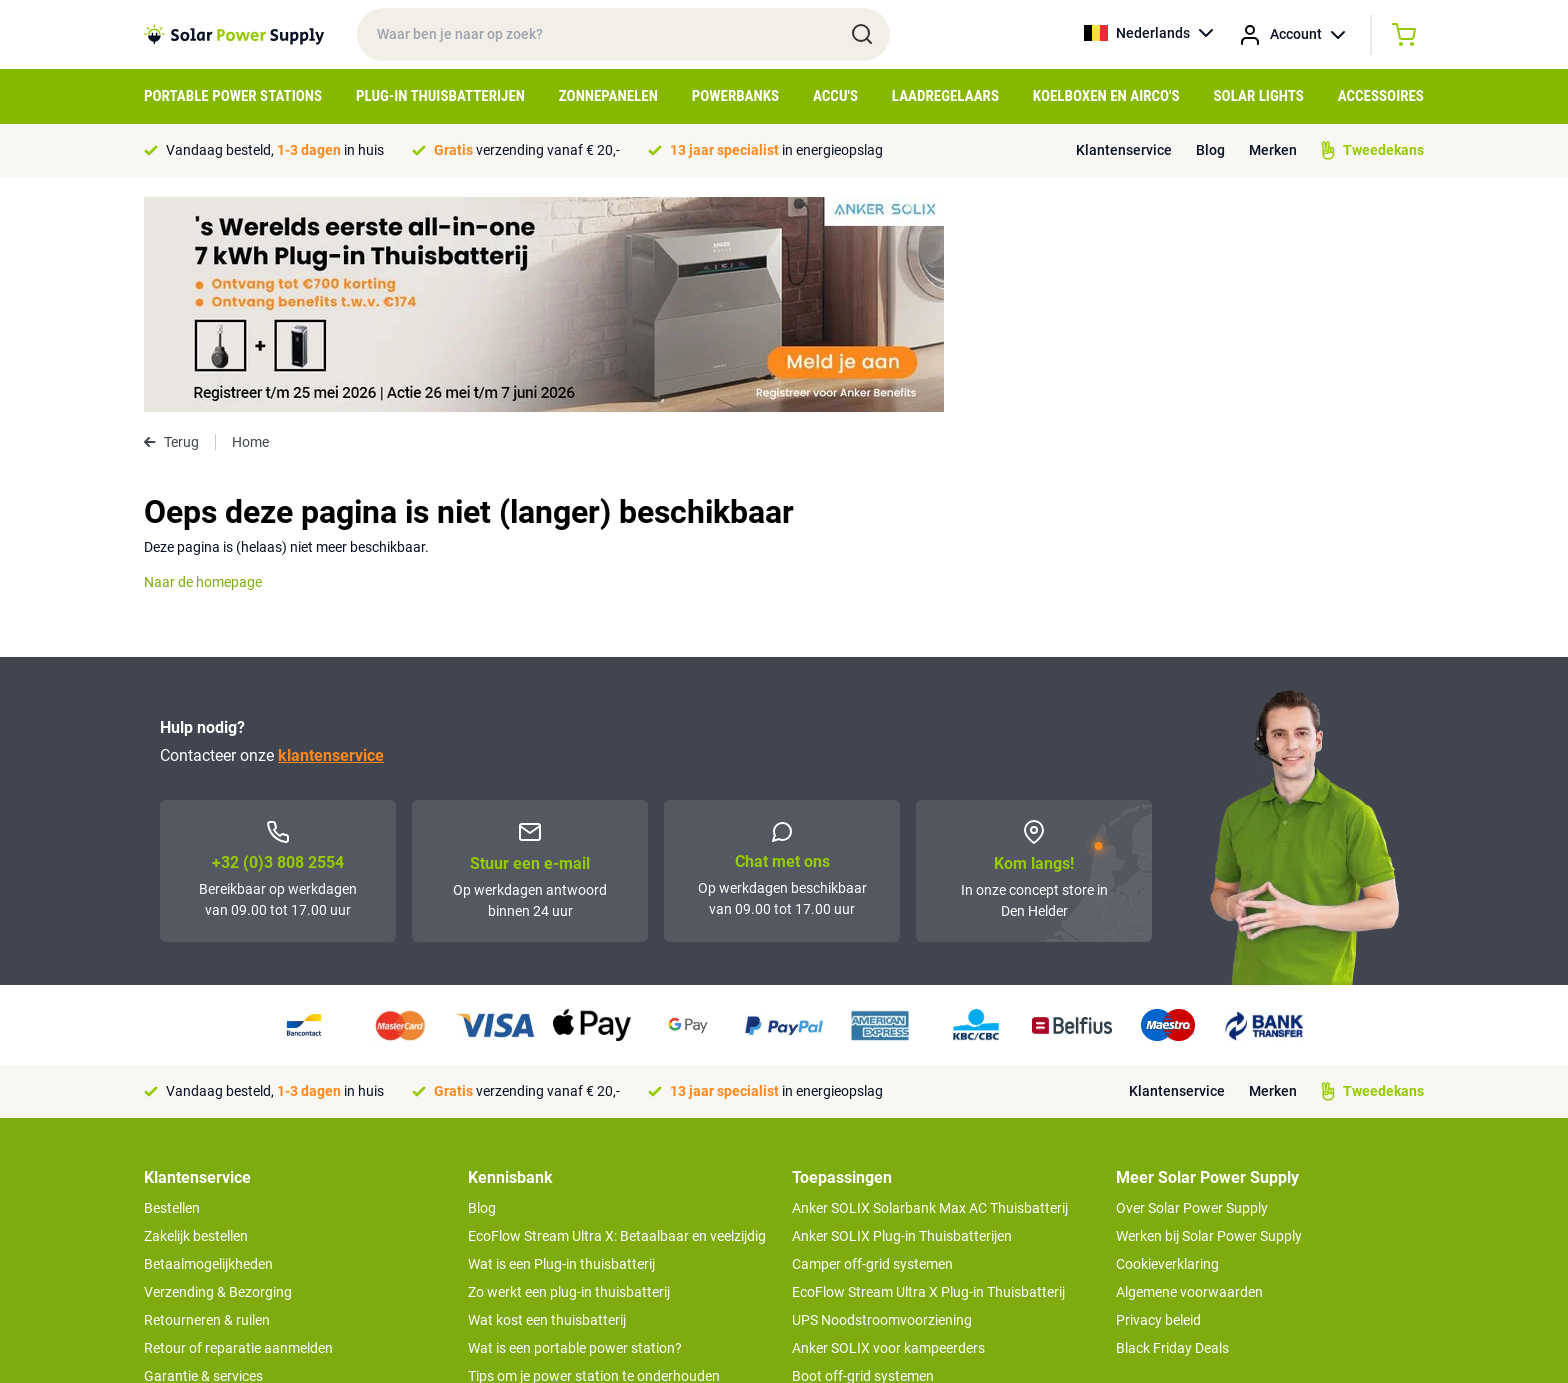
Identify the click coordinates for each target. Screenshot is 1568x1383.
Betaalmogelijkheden (208, 1049)
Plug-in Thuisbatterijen (440, 96)
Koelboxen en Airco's (1106, 96)
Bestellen (172, 993)
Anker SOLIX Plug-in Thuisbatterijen (902, 1021)
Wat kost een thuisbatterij (547, 1105)
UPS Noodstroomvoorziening (882, 1105)
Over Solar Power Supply (1192, 993)
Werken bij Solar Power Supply (1209, 1021)
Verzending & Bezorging (218, 1077)
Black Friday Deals (1172, 1133)
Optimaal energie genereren (553, 1217)
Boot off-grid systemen (863, 1161)
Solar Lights (1259, 96)
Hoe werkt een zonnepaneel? (556, 1189)
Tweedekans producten (216, 1189)
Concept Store (188, 1217)
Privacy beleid (1158, 1105)
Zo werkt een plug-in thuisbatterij (569, 1077)
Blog (1210, 150)
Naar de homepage (203, 367)
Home (250, 227)
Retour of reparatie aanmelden (238, 1133)
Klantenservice (1124, 150)
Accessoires (1381, 96)
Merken (1273, 150)
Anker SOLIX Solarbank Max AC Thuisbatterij (930, 993)
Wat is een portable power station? (575, 1133)
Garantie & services (203, 1161)
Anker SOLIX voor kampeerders (888, 1133)
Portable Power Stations (233, 96)
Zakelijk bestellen (196, 1021)
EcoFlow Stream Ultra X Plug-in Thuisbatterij (928, 1077)
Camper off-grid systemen (872, 1049)
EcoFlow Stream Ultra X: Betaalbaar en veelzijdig (617, 1021)
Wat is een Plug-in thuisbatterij (561, 1049)
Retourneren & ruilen (207, 1105)
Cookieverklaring (1167, 1049)
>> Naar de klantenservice (223, 1257)
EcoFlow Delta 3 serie (857, 1189)
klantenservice (331, 540)
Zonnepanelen (608, 96)
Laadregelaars (945, 96)
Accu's (835, 96)
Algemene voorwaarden (1189, 1077)
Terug (171, 227)
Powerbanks (735, 96)
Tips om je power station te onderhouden (594, 1161)
